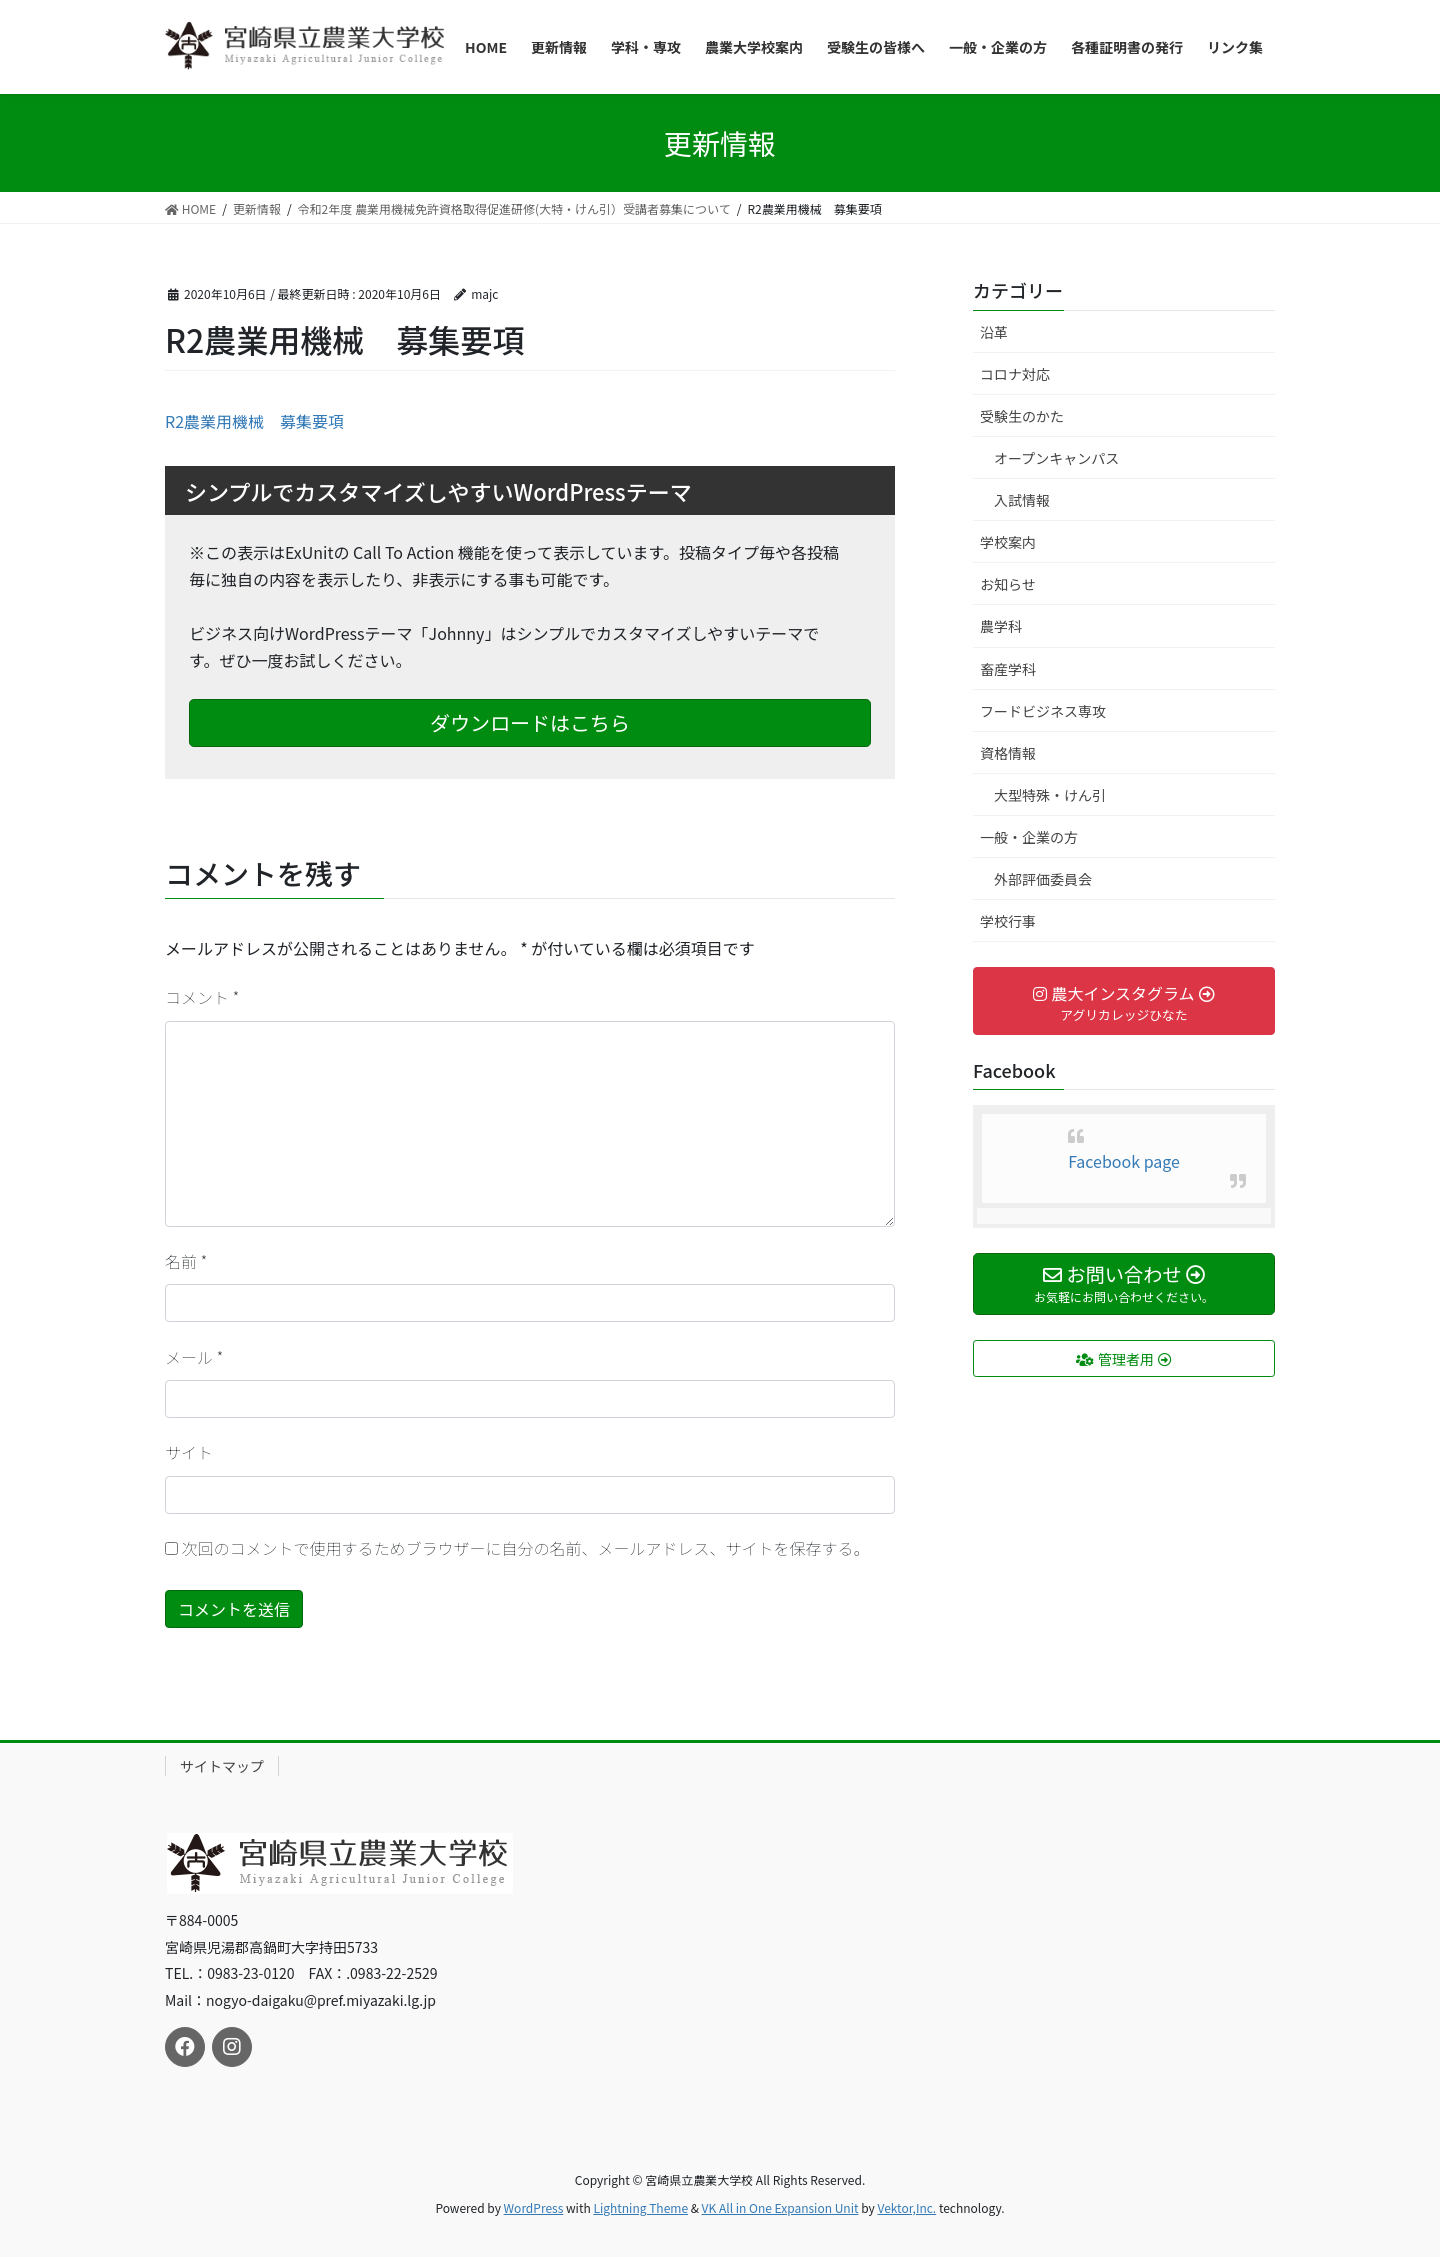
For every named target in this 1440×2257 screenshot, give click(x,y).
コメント (202, 997)
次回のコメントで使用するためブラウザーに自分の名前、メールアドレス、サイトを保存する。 (526, 1548)
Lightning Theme (640, 2207)
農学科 (1001, 626)
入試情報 (1022, 500)
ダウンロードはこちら (530, 722)
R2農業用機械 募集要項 (254, 421)
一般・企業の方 (1029, 837)
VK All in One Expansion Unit (780, 2207)
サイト (189, 1452)
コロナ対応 (1015, 374)
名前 (186, 1261)
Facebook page (1124, 1161)
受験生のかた (1022, 416)
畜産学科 (1008, 669)
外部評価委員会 (1043, 879)
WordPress (534, 2207)
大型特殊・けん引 (1050, 795)
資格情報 (1008, 753)
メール (194, 1357)
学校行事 (1008, 921)
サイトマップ (222, 1766)
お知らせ (1008, 584)
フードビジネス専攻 (1043, 711)
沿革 (994, 332)
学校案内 (1008, 542)
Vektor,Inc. (906, 2207)
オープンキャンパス (1056, 458)
